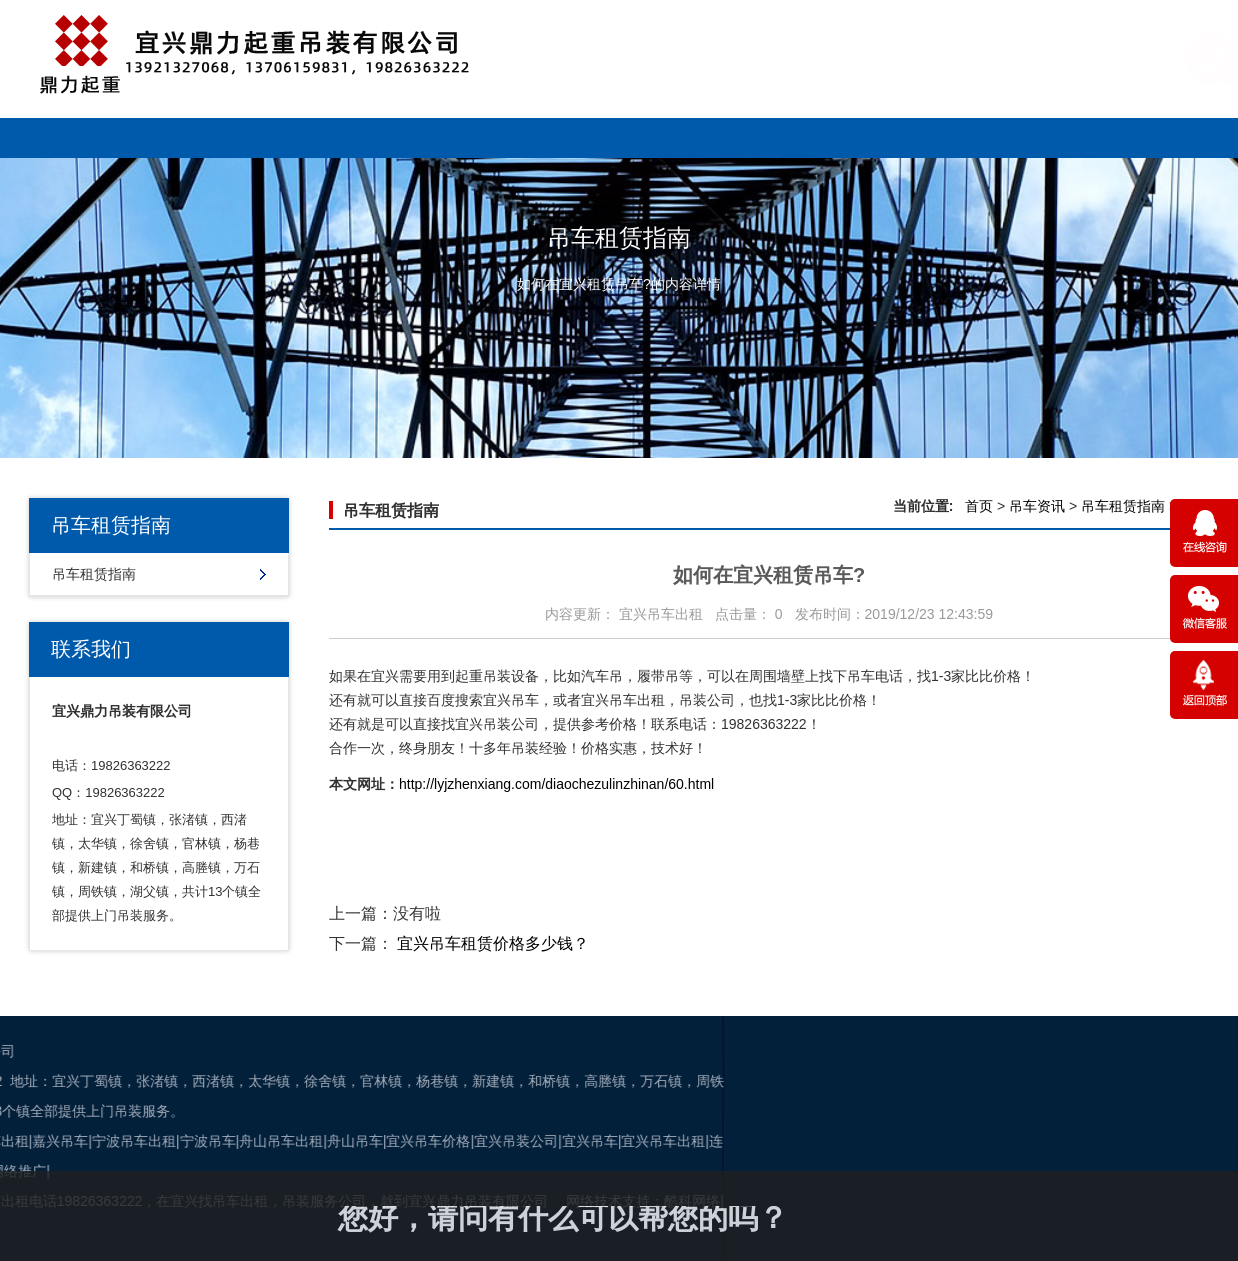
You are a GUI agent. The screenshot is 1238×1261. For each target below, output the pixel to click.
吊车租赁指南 (94, 574)
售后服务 (788, 138)
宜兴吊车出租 (432, 1141)
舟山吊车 (123, 1141)
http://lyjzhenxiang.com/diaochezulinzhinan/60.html (556, 784)
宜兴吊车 (358, 1141)
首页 (979, 506)
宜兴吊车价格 (197, 1141)
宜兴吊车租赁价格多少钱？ (493, 943)
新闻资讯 (450, 138)
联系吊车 (1126, 138)
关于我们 (957, 138)
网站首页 (112, 138)
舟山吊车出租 (49, 1141)
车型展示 (281, 138)
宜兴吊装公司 (284, 1141)
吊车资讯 (619, 138)
